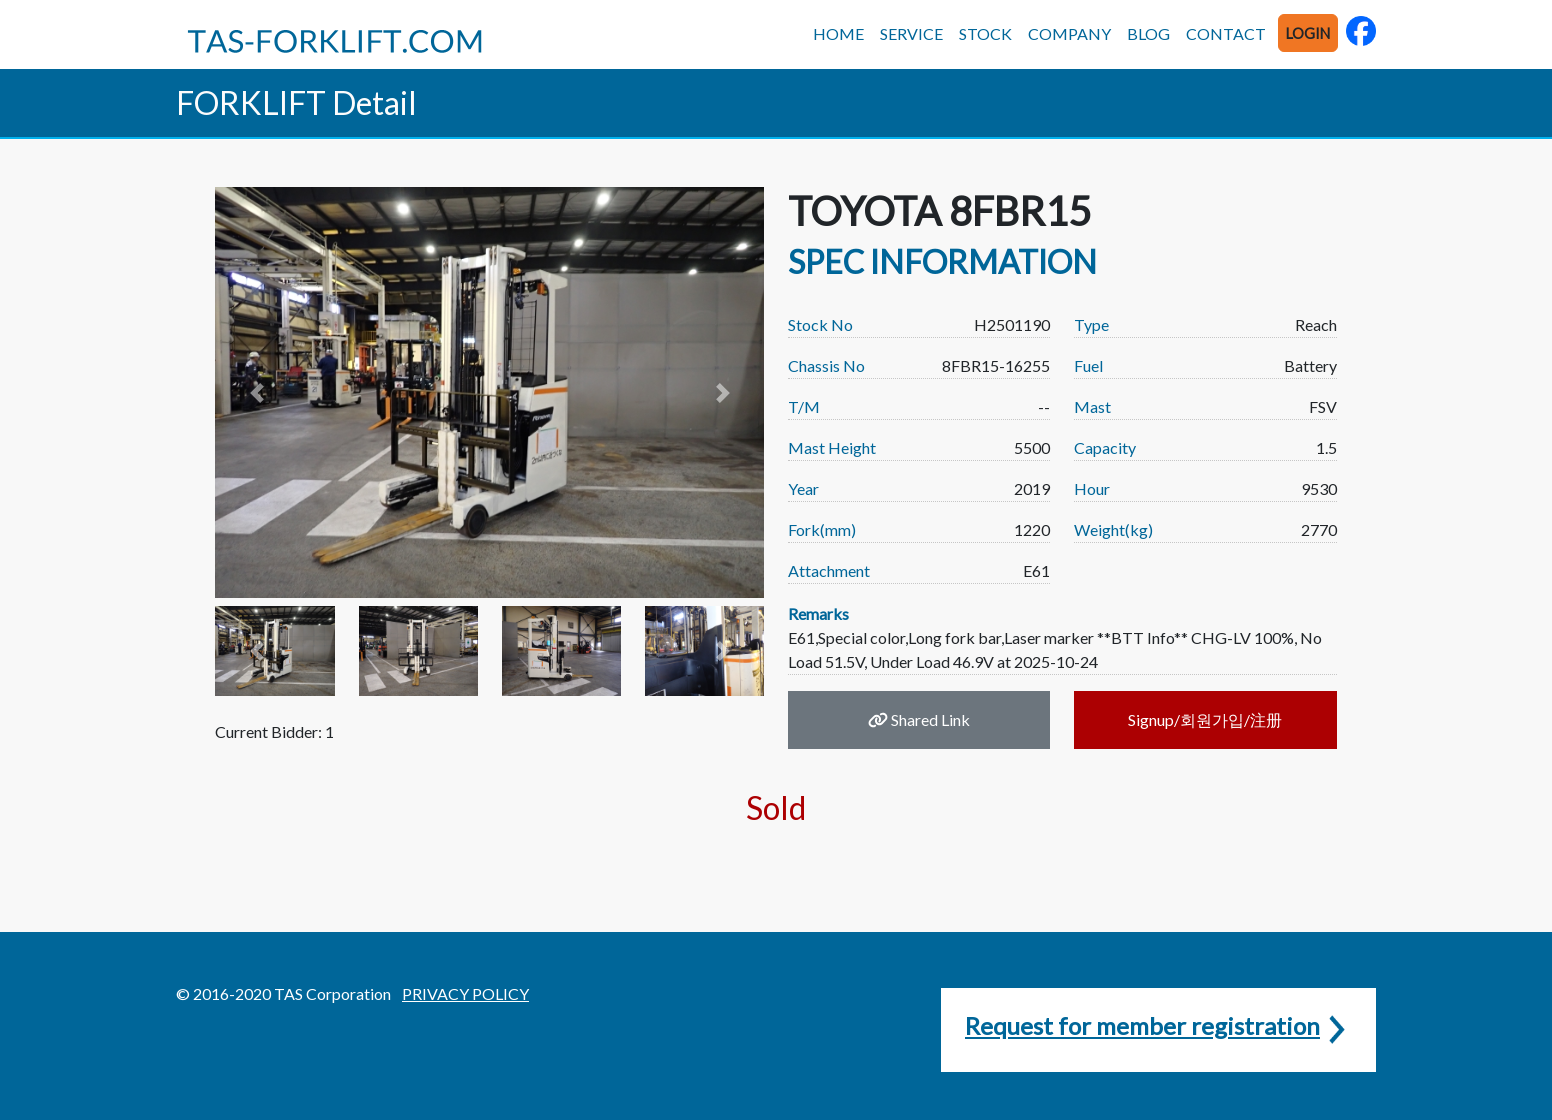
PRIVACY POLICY (465, 993)
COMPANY (1069, 33)
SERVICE (911, 33)
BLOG (1148, 33)
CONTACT (1226, 33)
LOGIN (1308, 33)
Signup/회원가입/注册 (1205, 719)
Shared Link (919, 719)
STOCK (985, 33)
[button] (256, 392)
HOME (838, 33)
